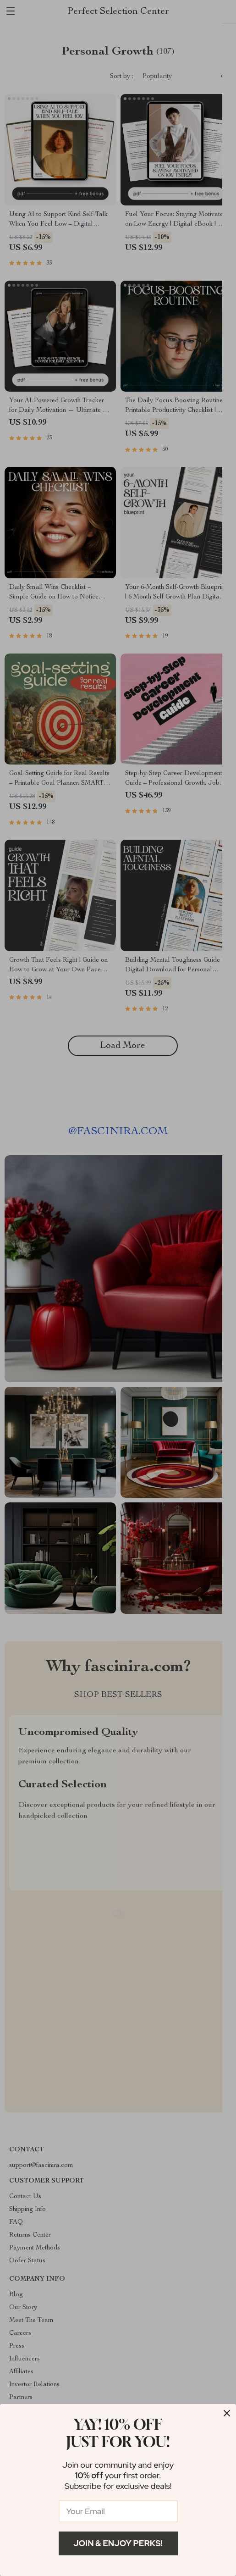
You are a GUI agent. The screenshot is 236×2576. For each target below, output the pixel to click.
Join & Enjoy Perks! (118, 2543)
